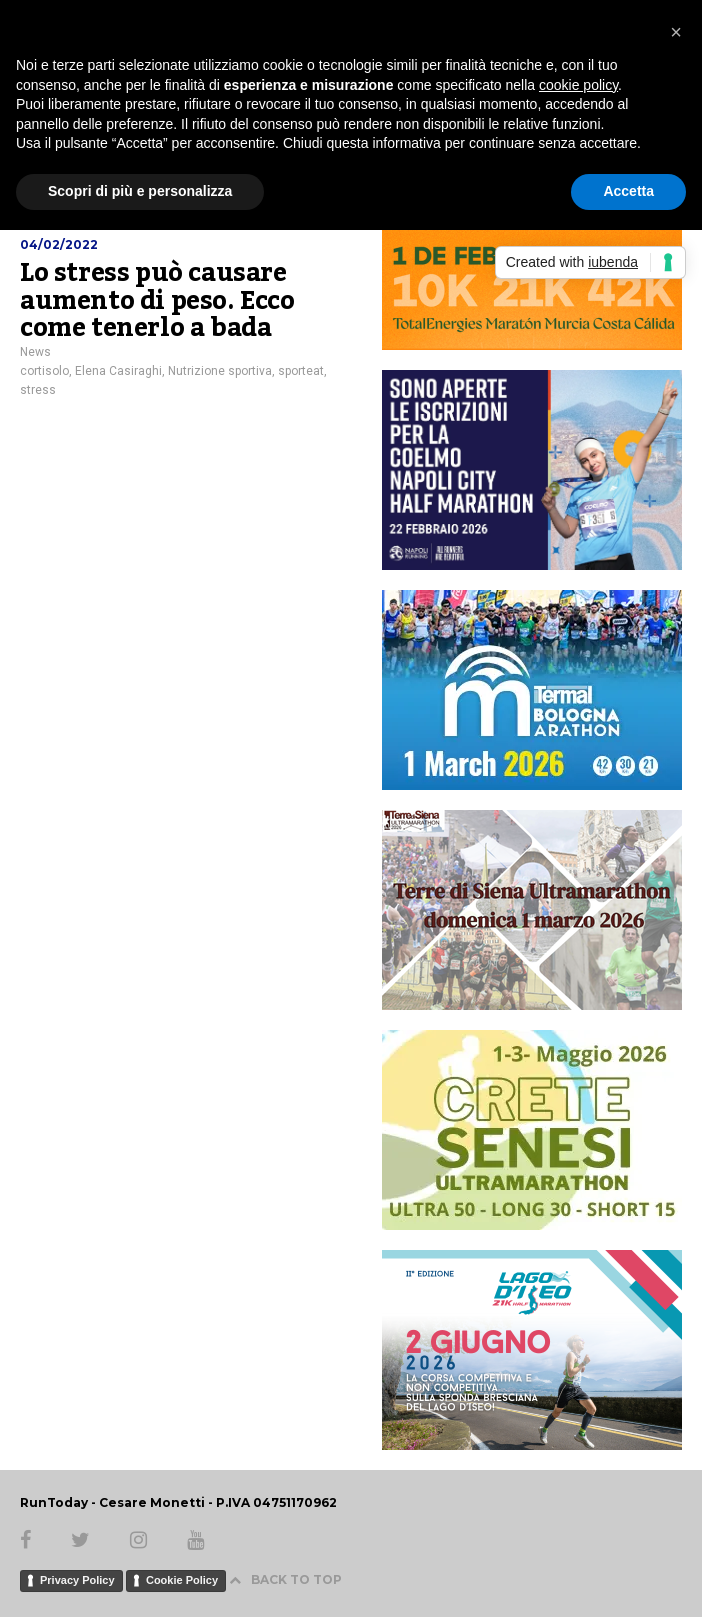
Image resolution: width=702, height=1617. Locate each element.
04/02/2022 (59, 244)
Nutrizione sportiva (220, 371)
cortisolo (44, 371)
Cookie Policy (182, 1580)
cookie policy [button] (578, 85)
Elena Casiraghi (118, 371)
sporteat (301, 371)
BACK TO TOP (285, 1579)
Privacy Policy (77, 1580)
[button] (676, 32)
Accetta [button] (628, 191)
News (35, 352)
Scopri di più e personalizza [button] (140, 191)
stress (38, 390)
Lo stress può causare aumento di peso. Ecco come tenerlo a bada (157, 300)
